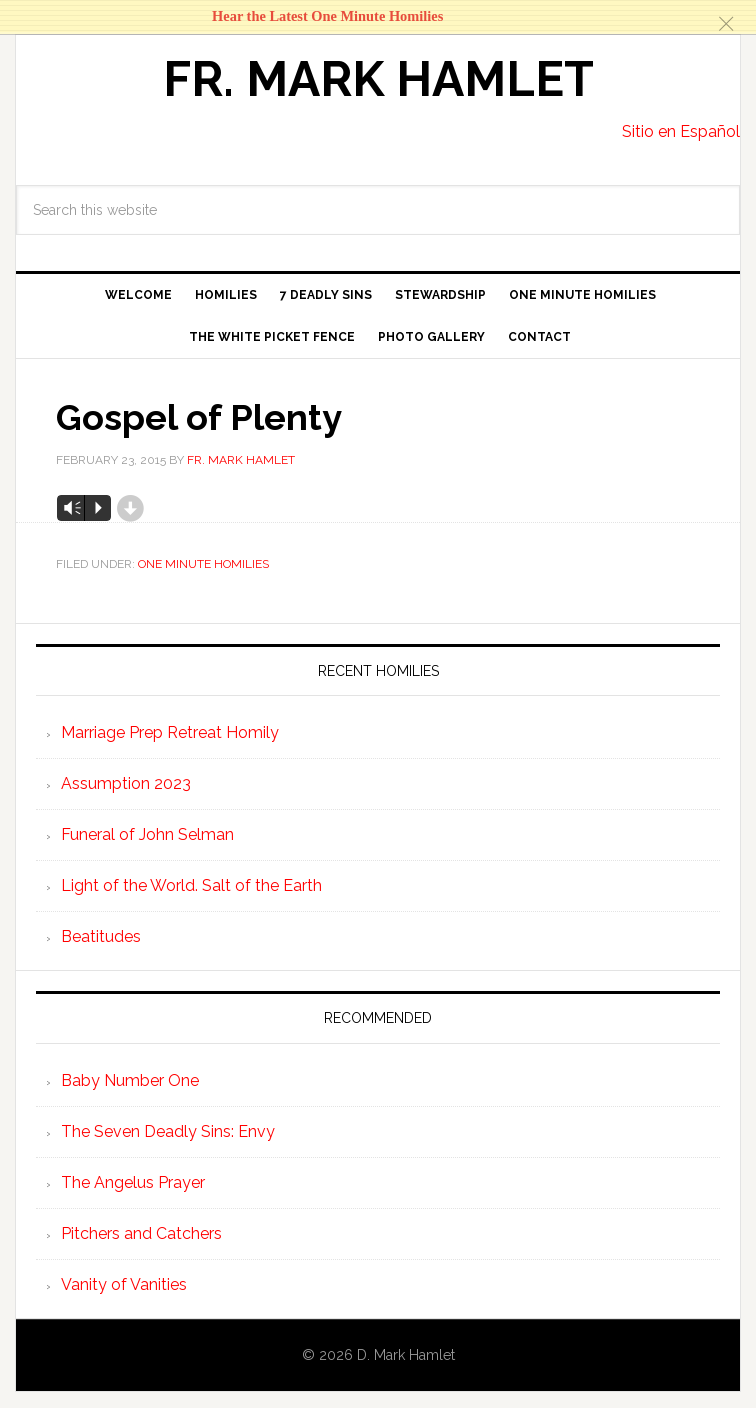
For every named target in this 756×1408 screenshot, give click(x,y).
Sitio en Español (681, 131)
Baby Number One (130, 1080)
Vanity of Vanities (124, 1284)
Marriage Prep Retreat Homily (170, 732)
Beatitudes (101, 936)
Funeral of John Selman (147, 834)
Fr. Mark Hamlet (378, 79)
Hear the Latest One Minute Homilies (327, 16)
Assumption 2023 (126, 783)
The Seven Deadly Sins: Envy (168, 1131)
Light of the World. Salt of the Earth (191, 885)
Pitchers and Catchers (141, 1233)
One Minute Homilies (203, 564)
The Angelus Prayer (133, 1182)
